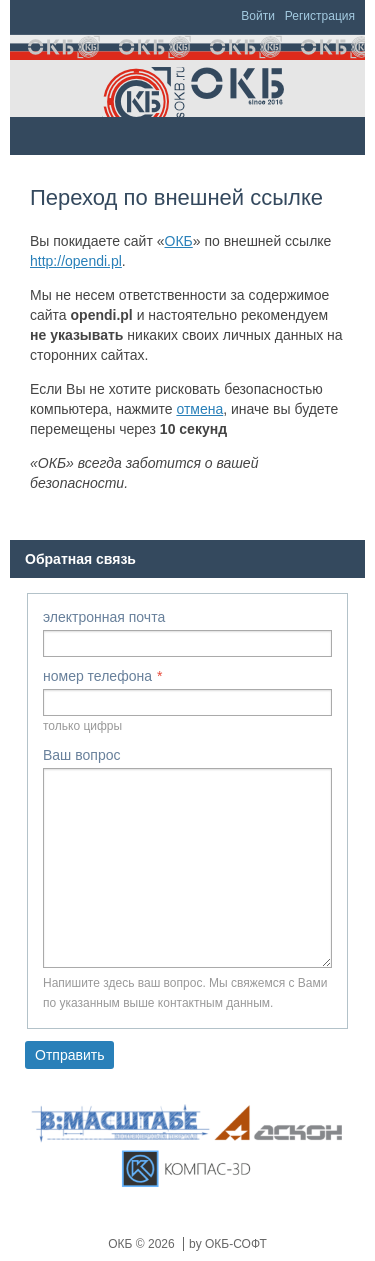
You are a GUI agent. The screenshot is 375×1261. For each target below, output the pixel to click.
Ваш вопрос (81, 755)
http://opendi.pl (76, 261)
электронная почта (104, 617)
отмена (199, 409)
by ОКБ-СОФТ (228, 1244)
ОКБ (179, 241)
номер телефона (97, 676)
